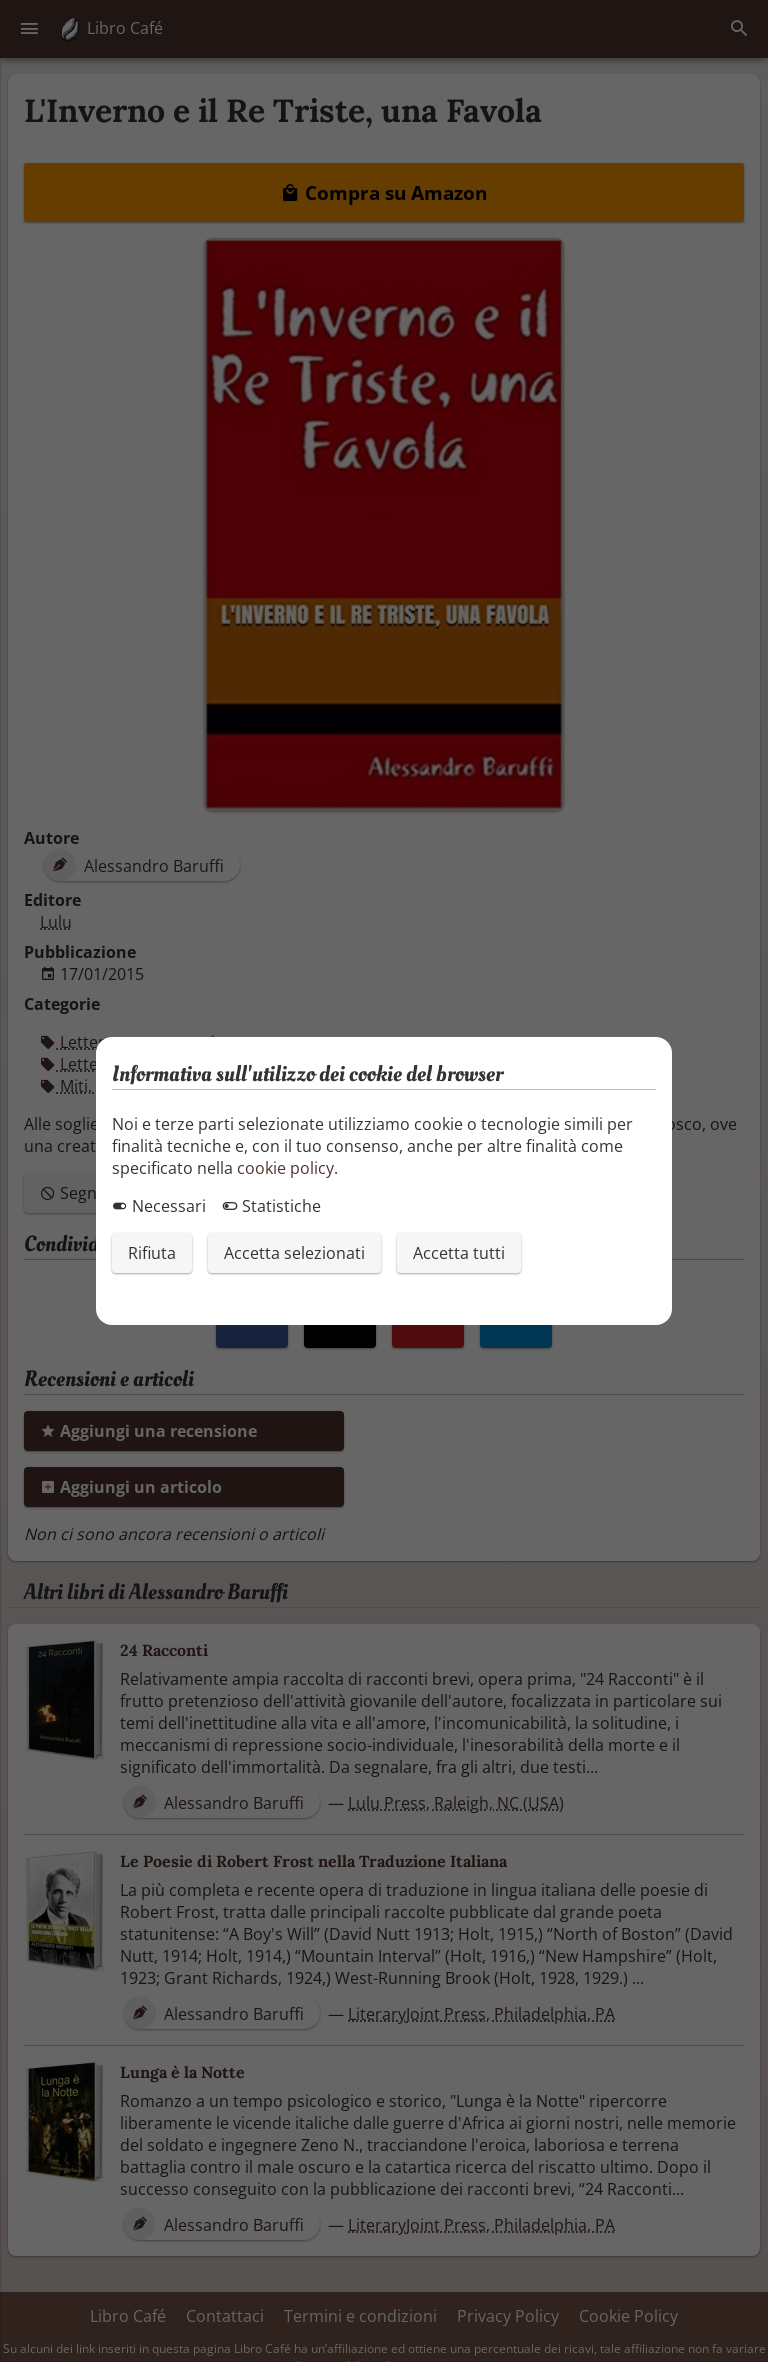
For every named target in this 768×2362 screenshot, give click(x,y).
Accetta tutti (459, 1253)
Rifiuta (152, 1253)
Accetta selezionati (294, 1253)
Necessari (159, 1206)
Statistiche (271, 1206)
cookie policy (285, 1168)
